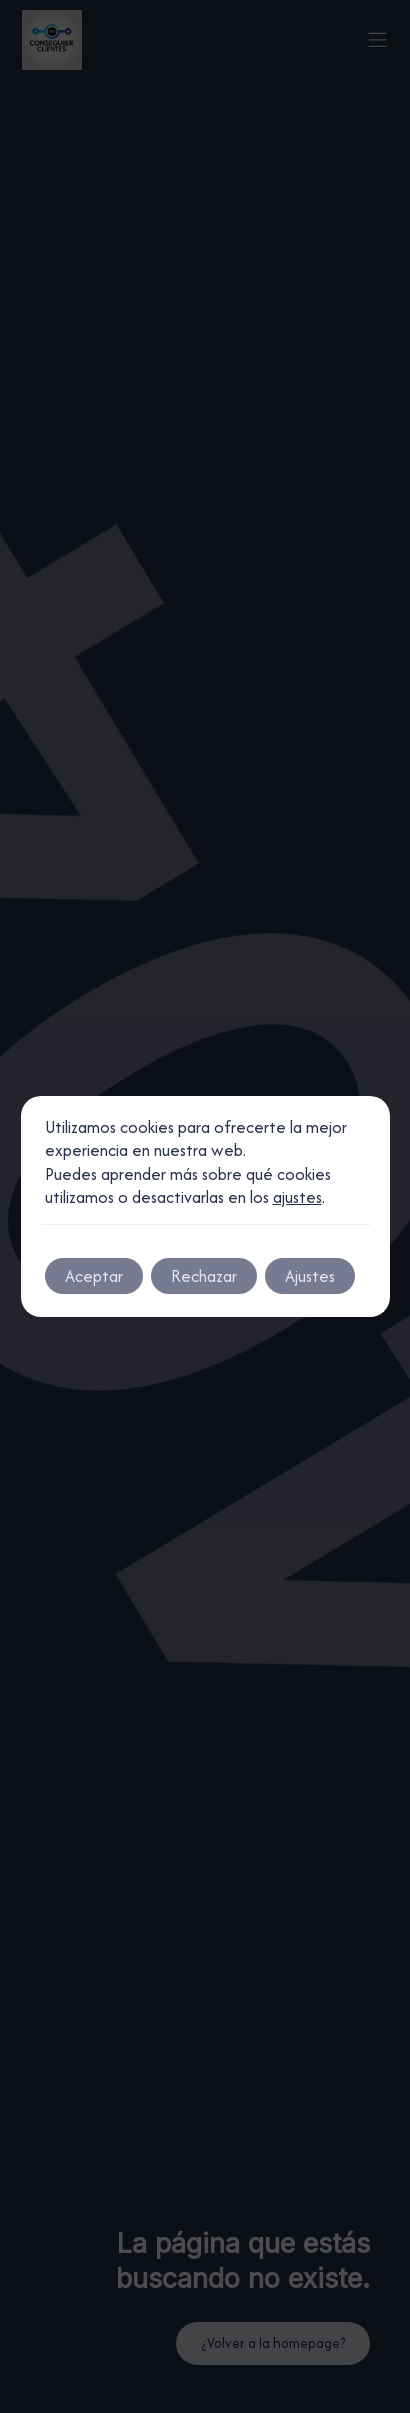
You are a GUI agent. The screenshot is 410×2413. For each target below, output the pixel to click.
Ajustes (310, 1276)
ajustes (297, 1197)
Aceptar (94, 1276)
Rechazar (204, 1276)
